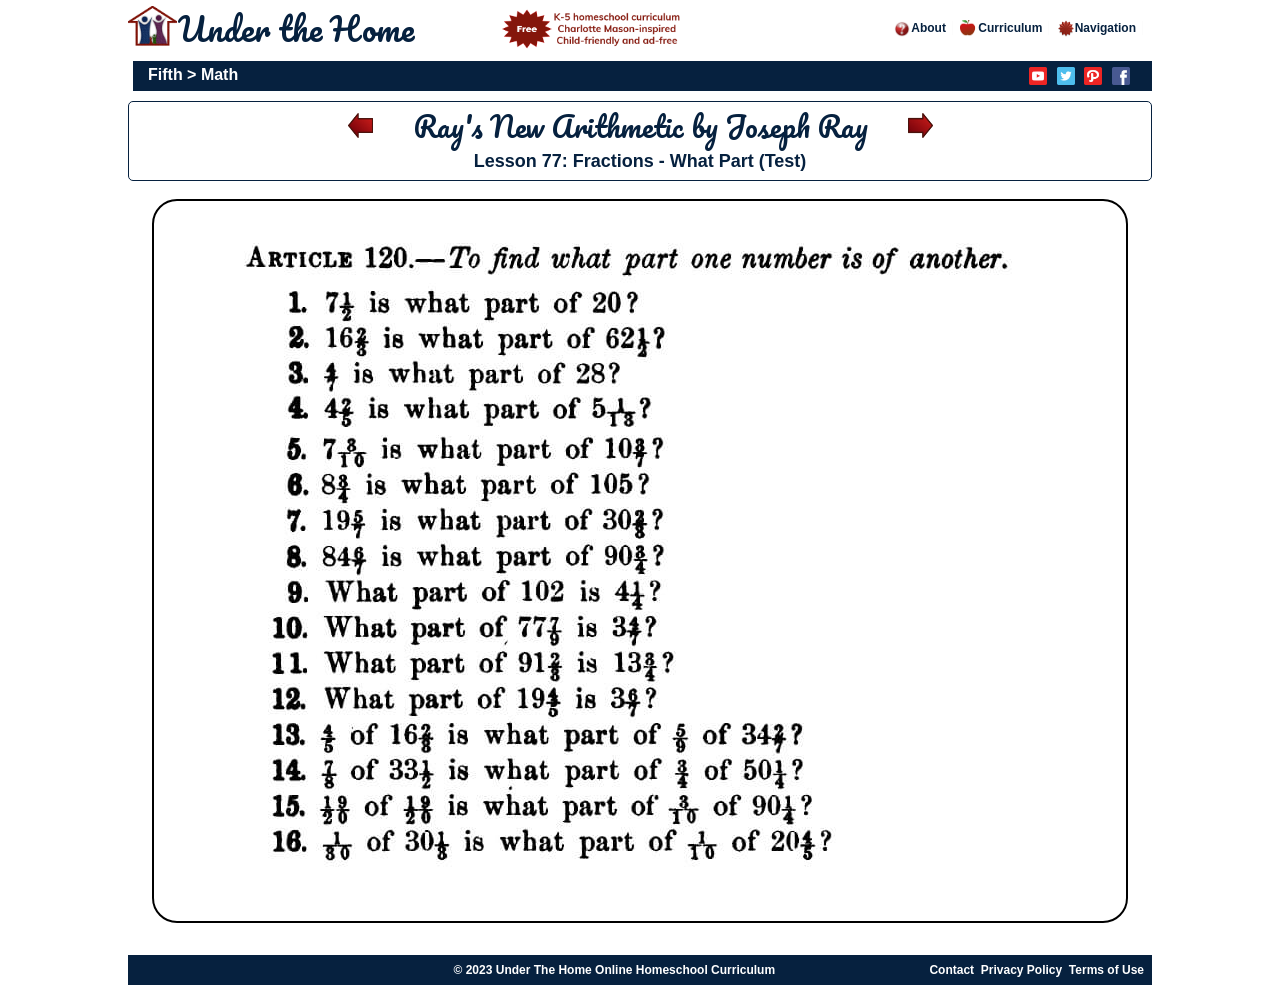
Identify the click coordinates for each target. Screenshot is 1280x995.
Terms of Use (1106, 970)
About (919, 28)
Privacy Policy (1021, 970)
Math (219, 74)
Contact (951, 970)
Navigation (1096, 28)
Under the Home (432, 28)
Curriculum (1001, 28)
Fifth (165, 74)
